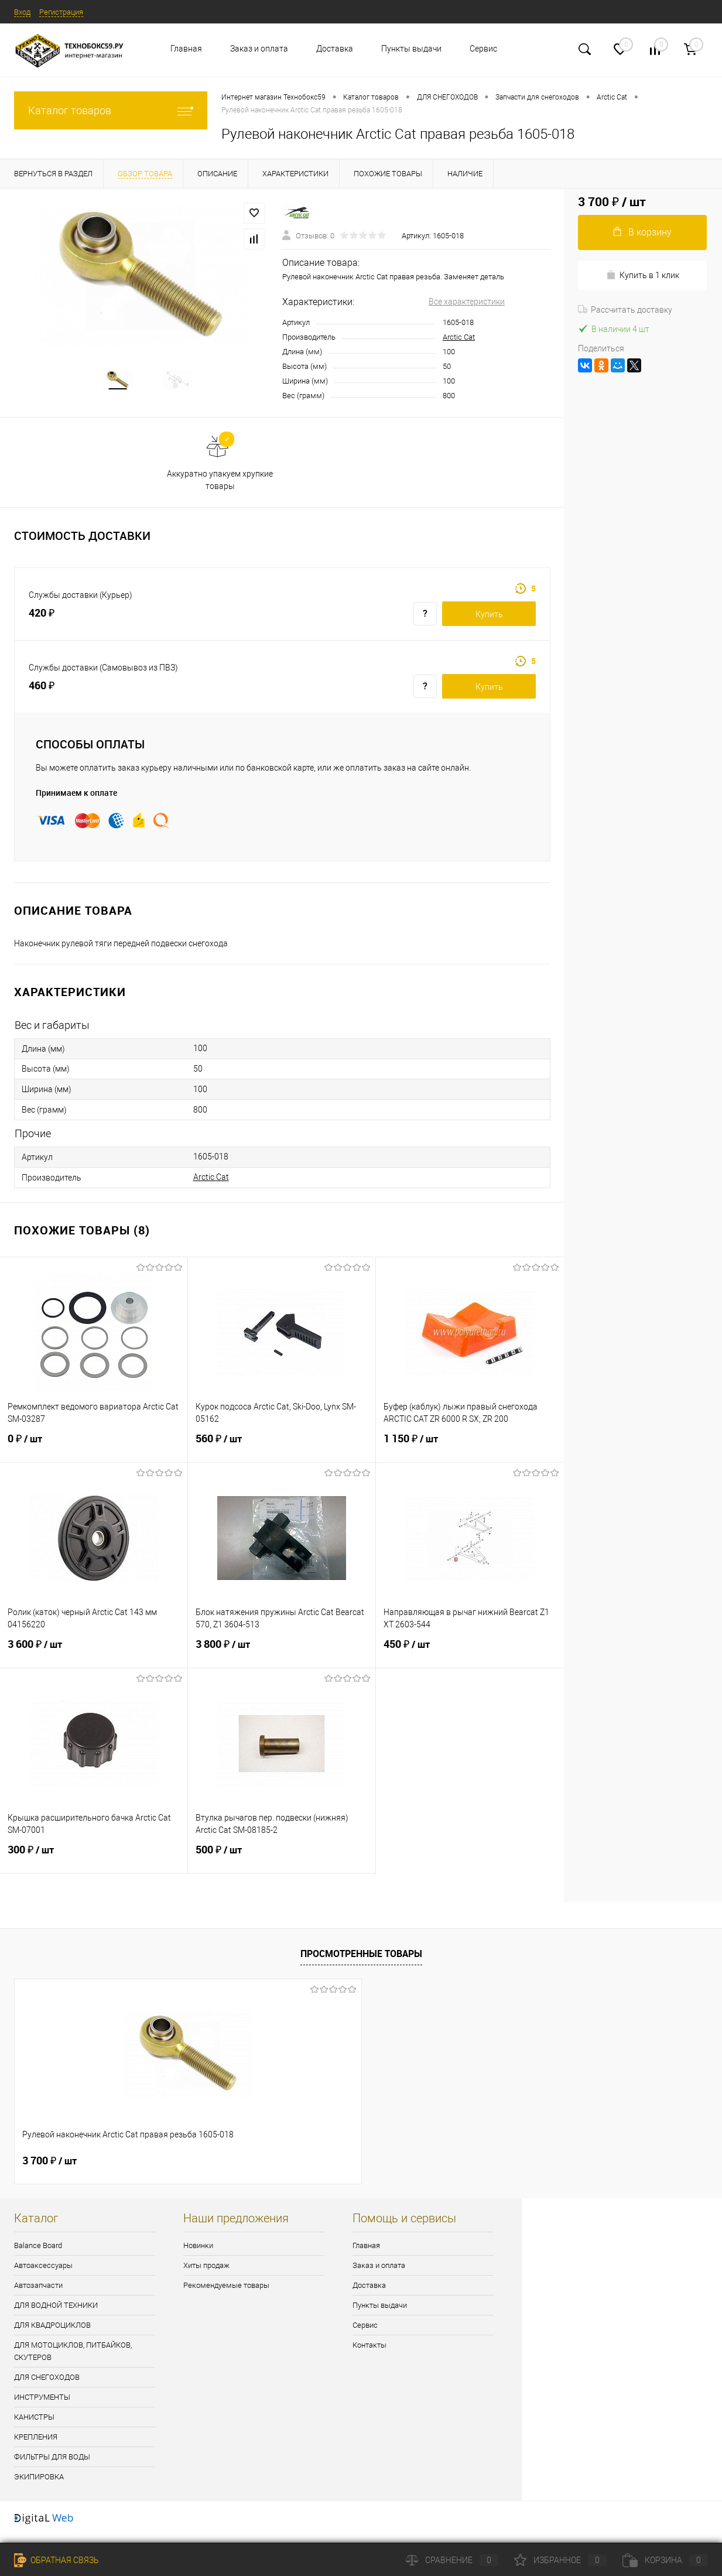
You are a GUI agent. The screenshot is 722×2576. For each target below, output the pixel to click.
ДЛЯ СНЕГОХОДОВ (47, 2384)
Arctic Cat (459, 337)
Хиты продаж (206, 2273)
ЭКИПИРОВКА (39, 2484)
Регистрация (66, 11)
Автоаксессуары (43, 2273)
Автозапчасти (38, 2292)
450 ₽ (470, 1659)
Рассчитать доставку (625, 309)
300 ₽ (94, 1864)
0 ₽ (94, 1453)
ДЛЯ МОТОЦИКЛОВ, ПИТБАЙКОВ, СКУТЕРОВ (73, 2358)
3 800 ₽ (282, 1659)
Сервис (483, 48)
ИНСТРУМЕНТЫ (42, 2404)
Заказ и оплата (259, 48)
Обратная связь (56, 2560)
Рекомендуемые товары (226, 2292)
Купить (489, 622)
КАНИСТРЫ (34, 2424)
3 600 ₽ (94, 1659)
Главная (186, 48)
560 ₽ (282, 1453)
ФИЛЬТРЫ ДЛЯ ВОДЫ (52, 2464)
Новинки (198, 2253)
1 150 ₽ (470, 1453)
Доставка (334, 48)
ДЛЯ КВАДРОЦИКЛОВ (52, 2332)
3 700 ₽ (49, 2168)
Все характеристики (467, 301)
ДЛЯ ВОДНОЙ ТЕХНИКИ (56, 2312)
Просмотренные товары (361, 1961)
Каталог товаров (110, 110)
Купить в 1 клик (642, 275)
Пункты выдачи (411, 48)
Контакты (369, 2352)
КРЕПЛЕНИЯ (35, 2444)
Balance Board (38, 2253)
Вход (23, 11)
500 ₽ (282, 1864)
